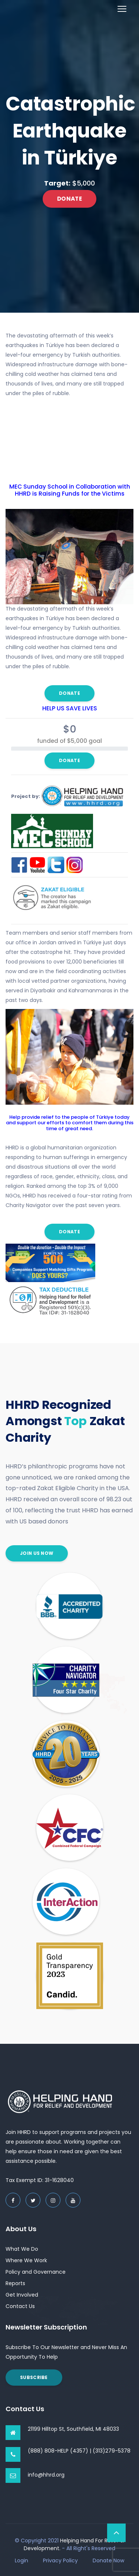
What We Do (22, 2249)
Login (21, 2560)
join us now (36, 1553)
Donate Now (108, 2560)
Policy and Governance (36, 2272)
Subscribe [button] (34, 2377)
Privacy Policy (60, 2560)
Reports (15, 2283)
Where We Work (26, 2260)
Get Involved (22, 2294)
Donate (69, 199)
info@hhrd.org (46, 2474)
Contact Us (20, 2306)
